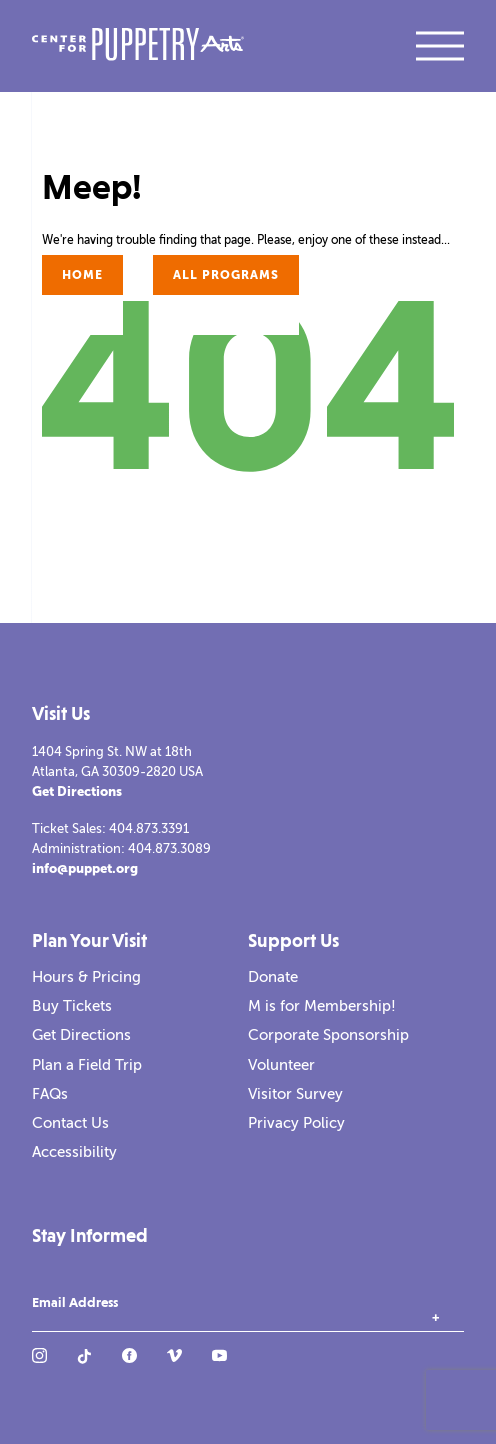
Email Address (75, 1303)
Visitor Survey (295, 1094)
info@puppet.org (85, 868)
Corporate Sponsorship (328, 1035)
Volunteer (281, 1065)
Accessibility (74, 1152)
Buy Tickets (72, 1006)
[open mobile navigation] (440, 46)
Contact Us (70, 1123)
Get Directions (77, 791)
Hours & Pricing (86, 977)
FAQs (50, 1094)
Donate (273, 977)
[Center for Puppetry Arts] (138, 46)
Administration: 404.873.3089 (121, 848)
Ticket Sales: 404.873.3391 (110, 828)
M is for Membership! (322, 1006)
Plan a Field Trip (87, 1065)
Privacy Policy (296, 1123)
